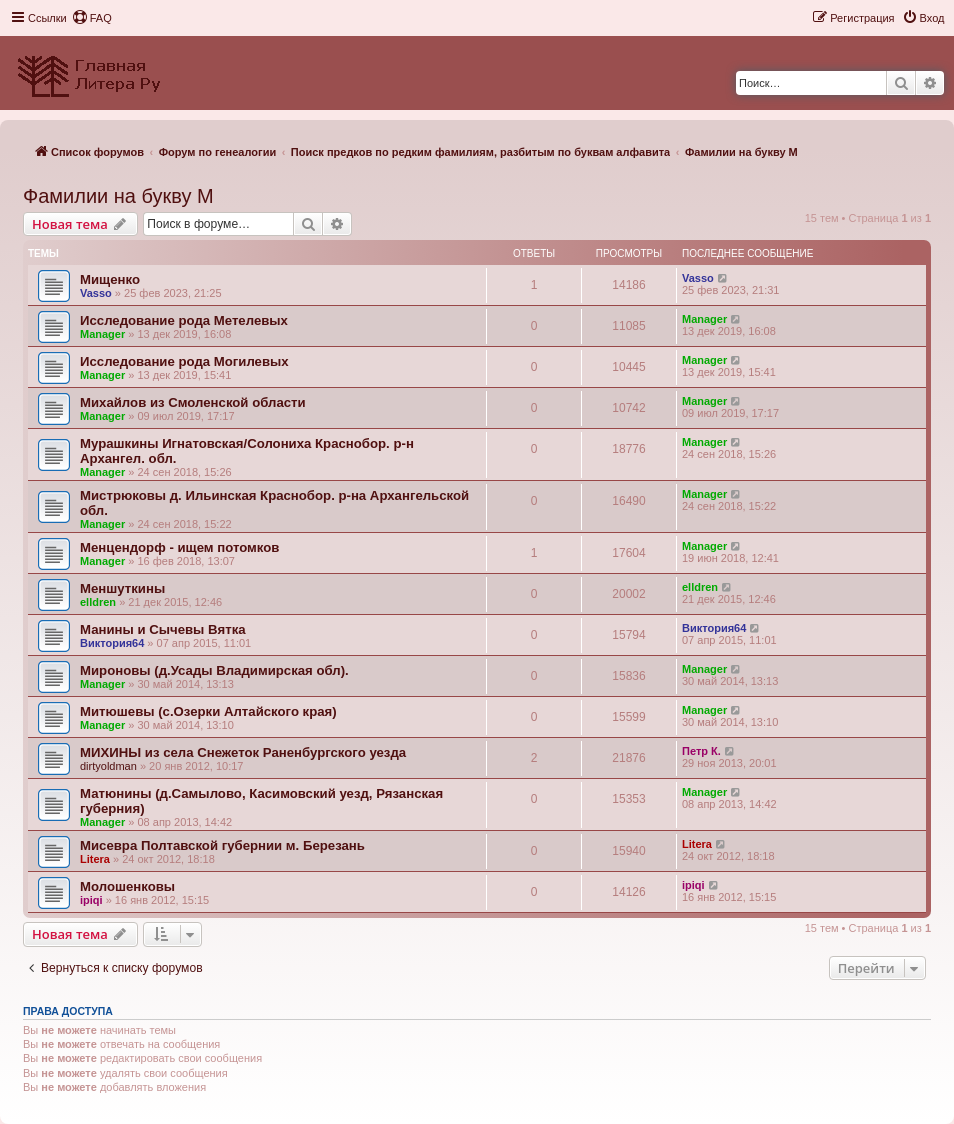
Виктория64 (112, 643)
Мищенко (110, 279)
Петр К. (701, 751)
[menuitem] (92, 18)
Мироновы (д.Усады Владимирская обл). (214, 670)
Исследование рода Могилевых (184, 361)
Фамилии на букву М (118, 196)
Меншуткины (122, 588)
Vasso (96, 293)
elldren (98, 602)
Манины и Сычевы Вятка (163, 629)
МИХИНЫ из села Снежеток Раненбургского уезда (243, 752)
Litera (95, 859)
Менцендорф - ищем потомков (179, 547)
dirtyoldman (108, 766)
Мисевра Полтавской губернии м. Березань (222, 845)
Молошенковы (127, 886)
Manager (102, 334)
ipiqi (91, 900)
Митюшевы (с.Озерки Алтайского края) (208, 711)
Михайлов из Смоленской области (193, 402)
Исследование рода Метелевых (184, 320)
